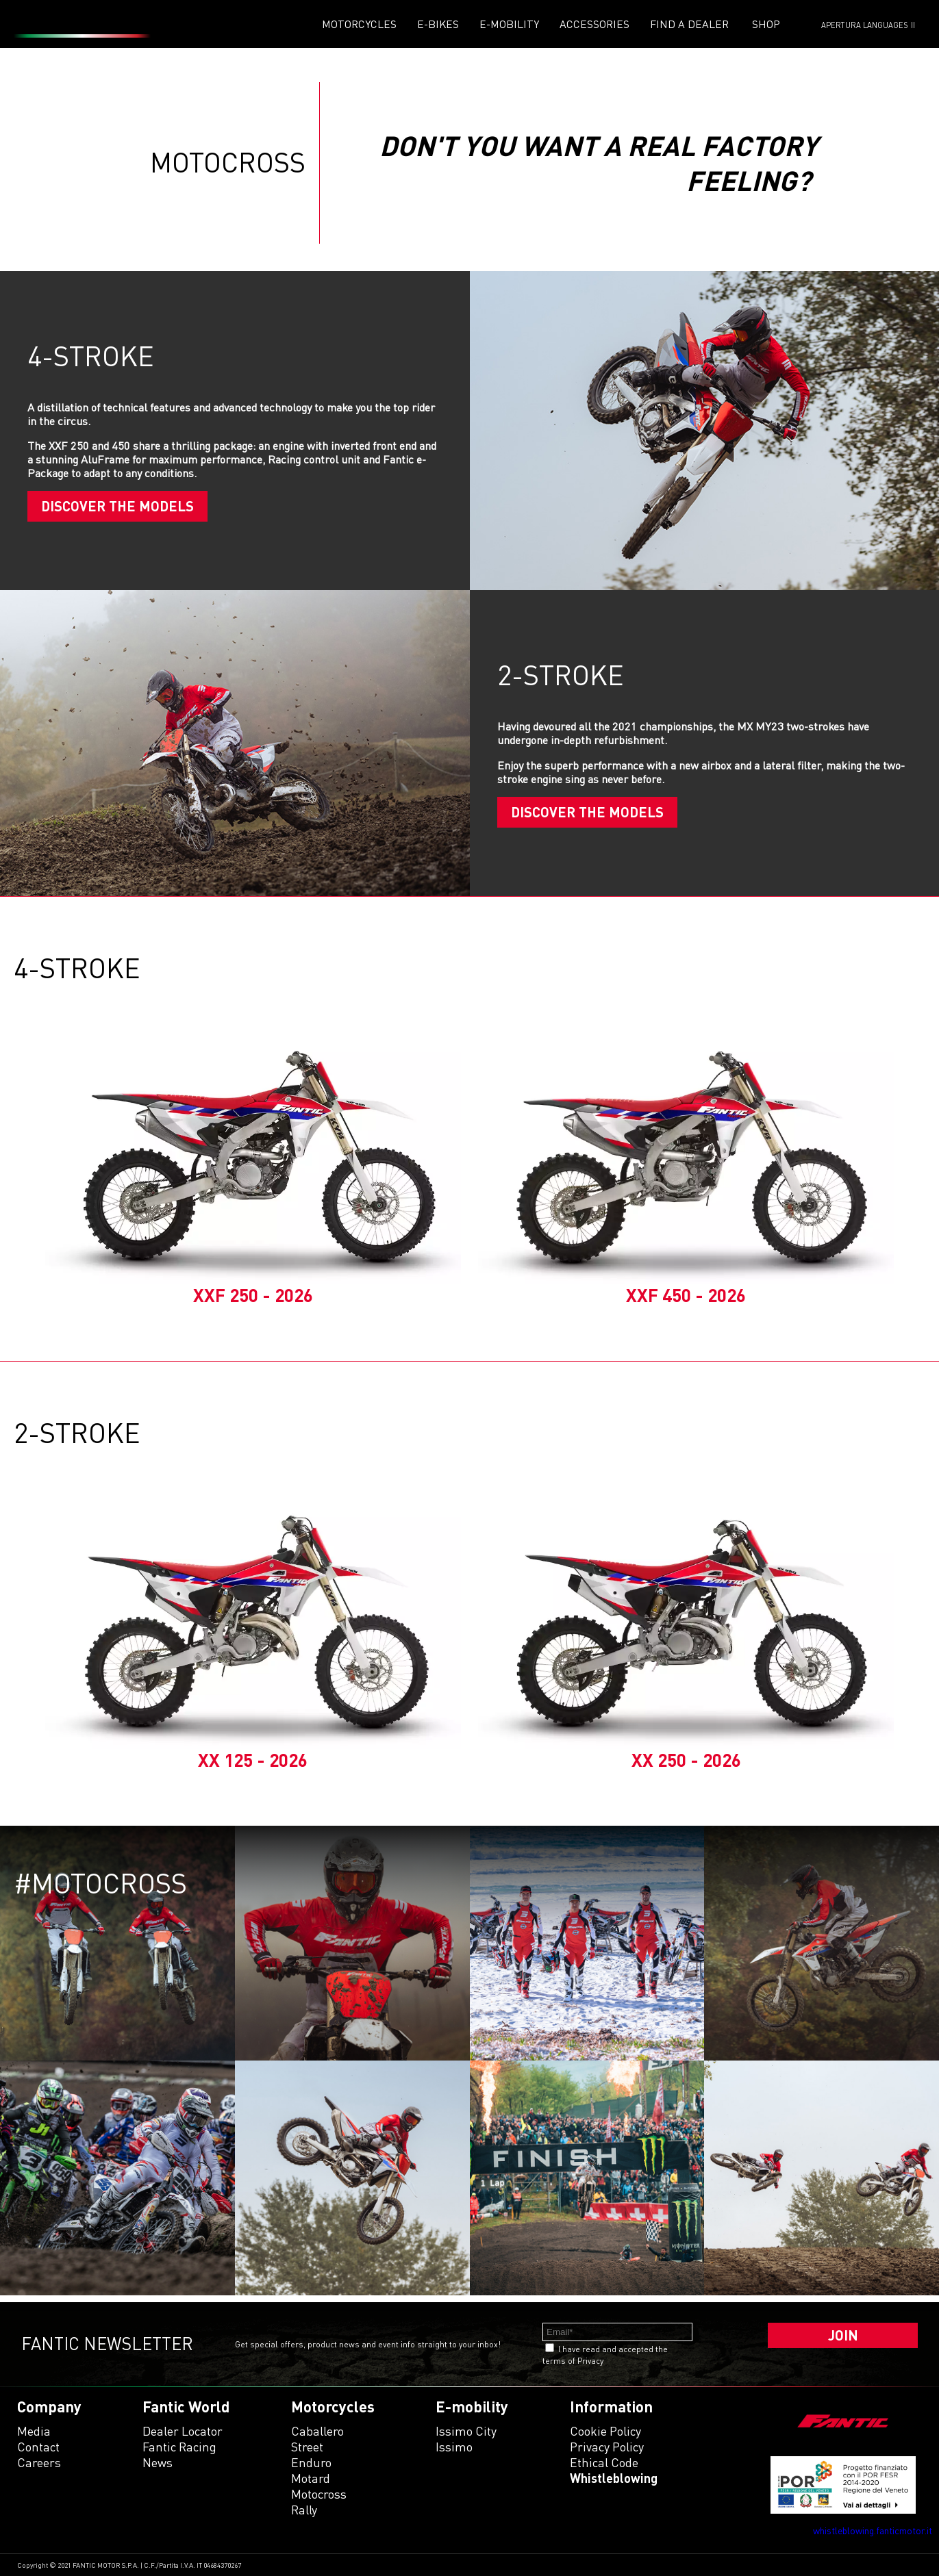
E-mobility (509, 24)
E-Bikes (438, 24)
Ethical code (604, 2462)
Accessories (594, 24)
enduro (311, 2462)
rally (304, 2509)
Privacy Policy (607, 2446)
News (157, 2462)
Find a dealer (689, 24)
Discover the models (117, 506)
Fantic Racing (179, 2446)
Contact (38, 2446)
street (307, 2446)
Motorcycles (359, 24)
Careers (39, 2462)
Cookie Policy (605, 2430)
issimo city (466, 2430)
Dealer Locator (182, 2430)
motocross (319, 2493)
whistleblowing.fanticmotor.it (872, 2530)
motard (310, 2478)
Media (34, 2430)
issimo (454, 2446)
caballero (317, 2430)
